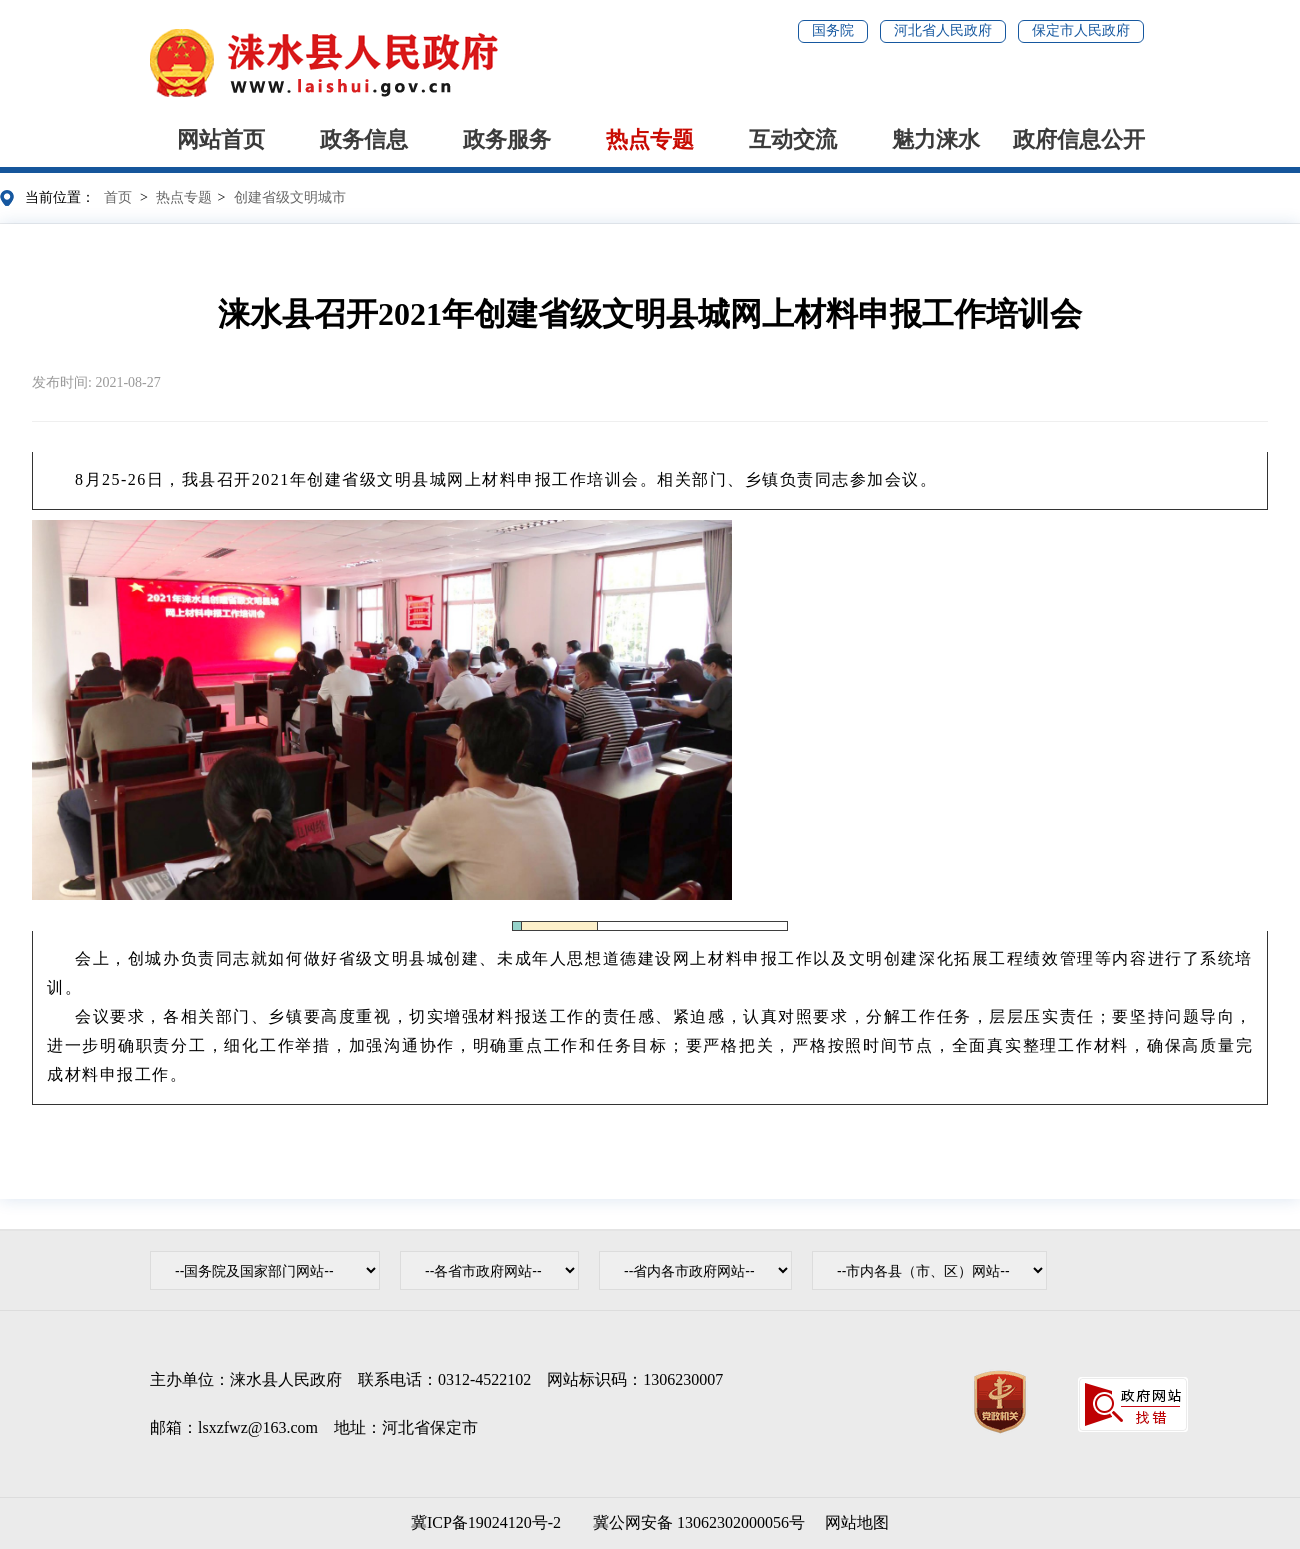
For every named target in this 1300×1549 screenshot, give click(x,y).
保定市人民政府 (1081, 30)
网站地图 (857, 1522)
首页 (118, 197)
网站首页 (221, 139)
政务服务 (507, 139)
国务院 (833, 30)
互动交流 (793, 139)
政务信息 (364, 139)
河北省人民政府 (943, 30)
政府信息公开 (1079, 139)
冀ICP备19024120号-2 (486, 1522)
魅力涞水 (936, 139)
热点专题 (650, 139)
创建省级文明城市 (290, 197)
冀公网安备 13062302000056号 (695, 1522)
